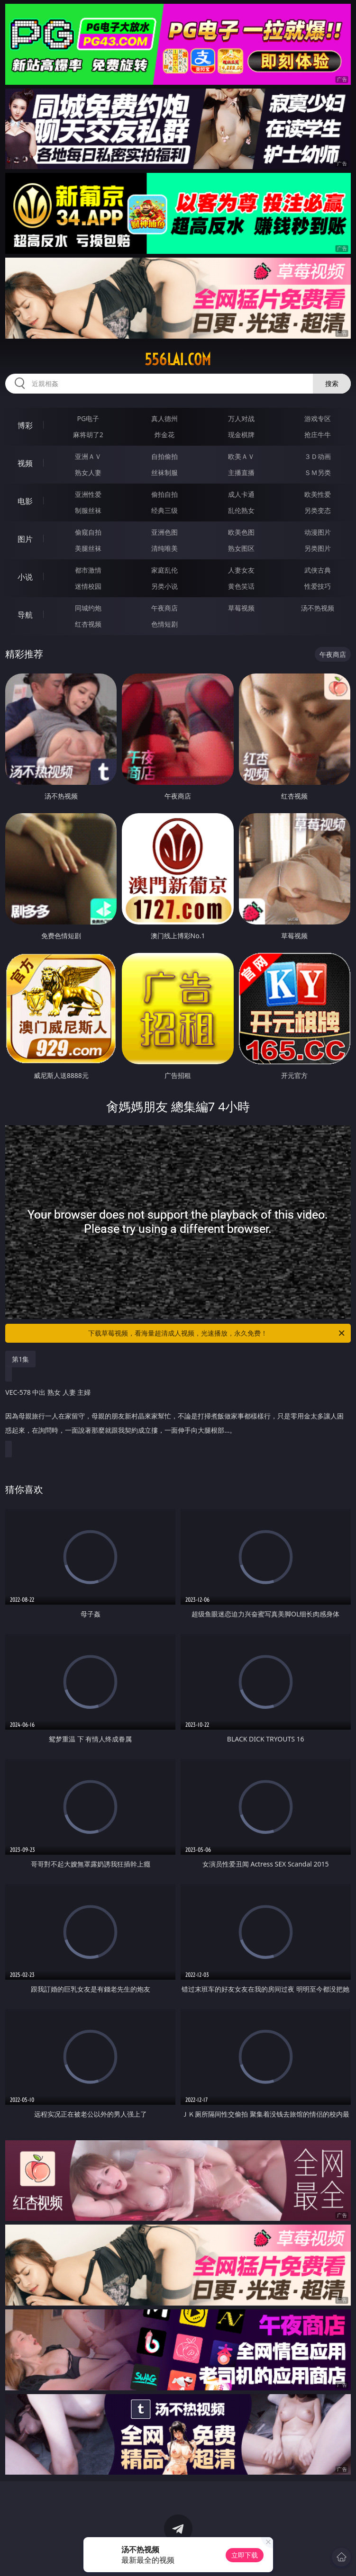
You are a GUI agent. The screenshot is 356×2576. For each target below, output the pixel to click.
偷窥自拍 (88, 532)
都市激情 (88, 569)
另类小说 (164, 586)
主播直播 (241, 472)
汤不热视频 (317, 607)
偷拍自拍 (164, 494)
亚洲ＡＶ (88, 456)
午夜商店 (164, 607)
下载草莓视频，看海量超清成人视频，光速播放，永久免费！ (217, 1333)
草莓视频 (241, 607)
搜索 (331, 383)
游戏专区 (317, 418)
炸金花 (164, 434)
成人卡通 (241, 494)
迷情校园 (88, 586)
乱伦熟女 (241, 510)
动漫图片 (317, 532)
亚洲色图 (164, 532)
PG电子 (88, 418)
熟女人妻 (88, 472)
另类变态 (317, 510)
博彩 (25, 425)
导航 (25, 615)
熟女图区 (241, 548)
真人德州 (164, 418)
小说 (25, 577)
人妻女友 (241, 569)
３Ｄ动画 (317, 456)
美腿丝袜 (88, 548)
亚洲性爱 (88, 494)
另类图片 (317, 548)
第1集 (20, 1359)
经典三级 (164, 510)
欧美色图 (241, 532)
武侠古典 (317, 569)
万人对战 (241, 418)
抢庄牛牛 (317, 434)
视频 (25, 463)
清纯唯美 (164, 548)
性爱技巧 (317, 586)
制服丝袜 (88, 510)
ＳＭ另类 (317, 472)
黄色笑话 (241, 586)
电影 (25, 501)
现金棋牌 (241, 434)
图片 (25, 539)
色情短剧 (164, 623)
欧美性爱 (317, 494)
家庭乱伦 (164, 569)
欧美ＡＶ (241, 456)
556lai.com (178, 359)
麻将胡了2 (88, 434)
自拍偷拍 (164, 456)
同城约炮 (88, 607)
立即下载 (244, 2554)
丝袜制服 (164, 472)
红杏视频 (88, 623)
